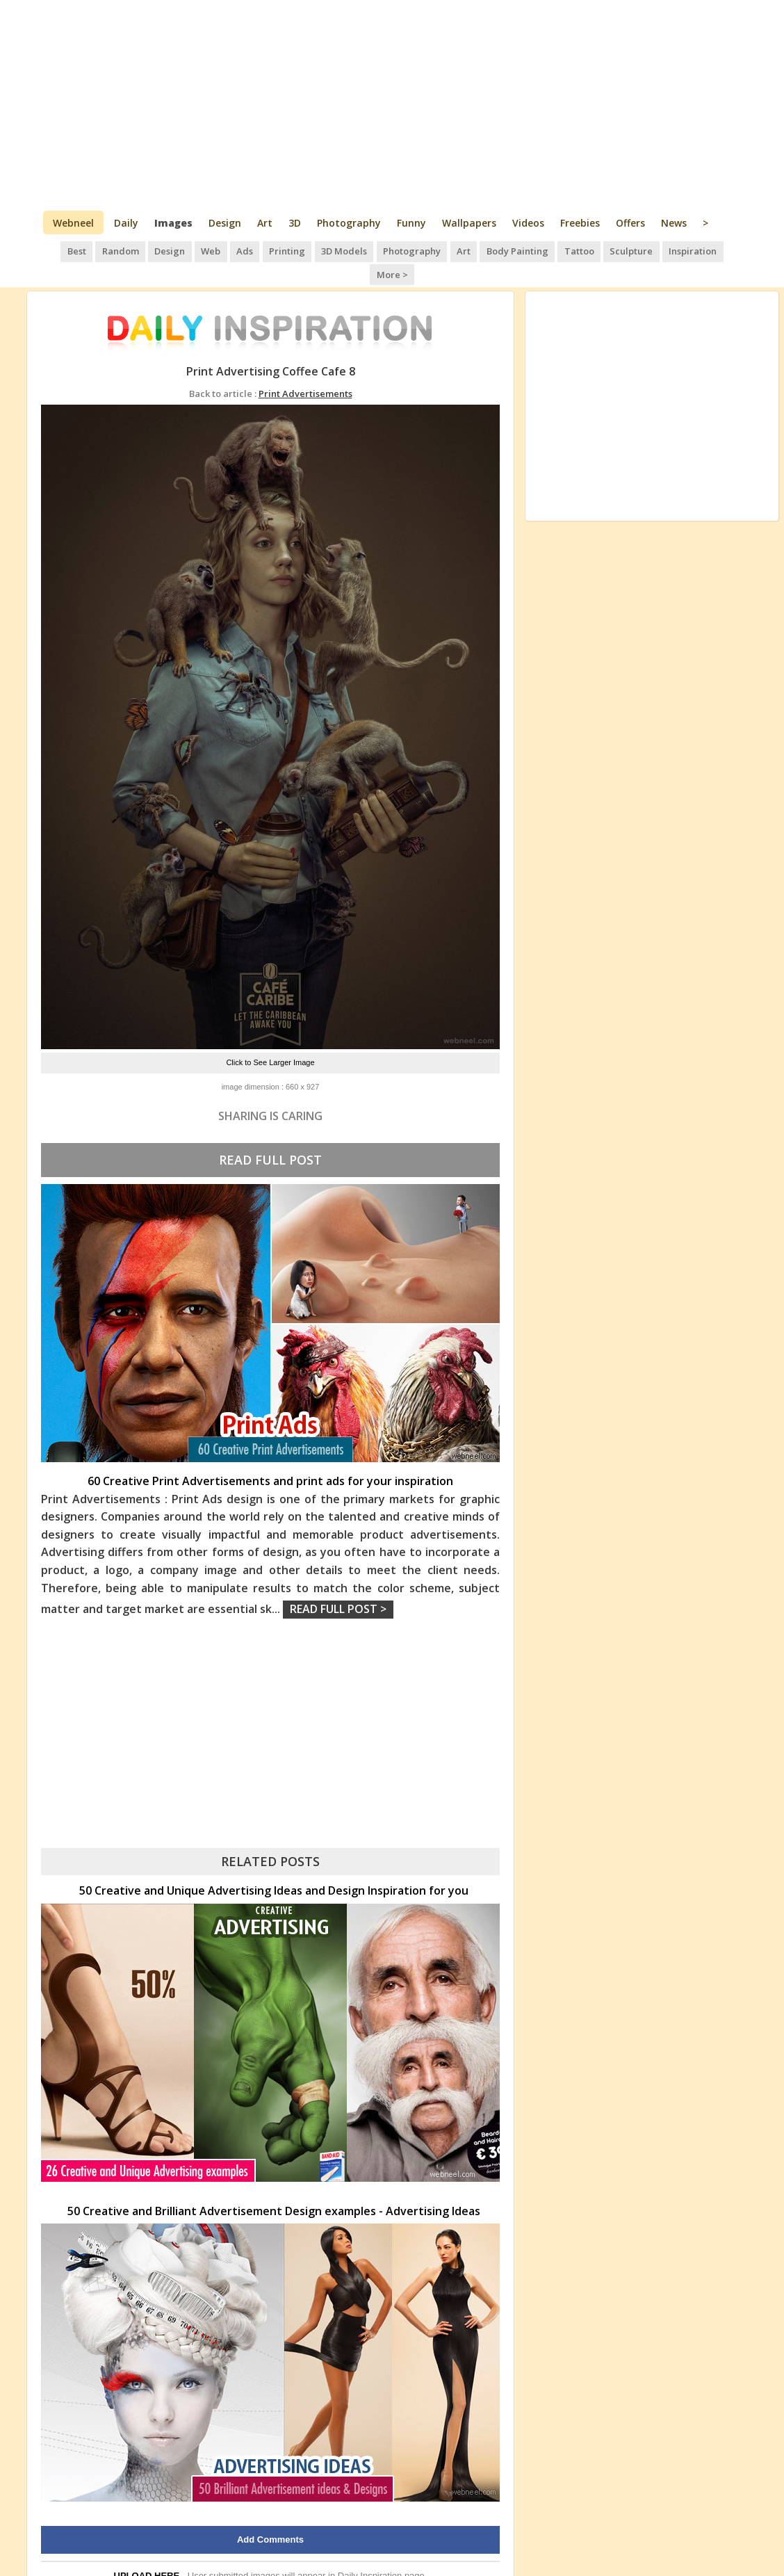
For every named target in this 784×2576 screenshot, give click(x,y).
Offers (630, 222)
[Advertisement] (392, 104)
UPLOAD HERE (147, 2551)
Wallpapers (469, 222)
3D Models (321, 250)
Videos (528, 222)
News (674, 222)
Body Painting (492, 250)
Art (264, 222)
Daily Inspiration (370, 2551)
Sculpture (604, 250)
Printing (265, 250)
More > (719, 250)
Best (58, 250)
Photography (349, 222)
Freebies (580, 222)
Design (225, 222)
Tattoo (552, 250)
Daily (126, 222)
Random (101, 250)
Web (190, 250)
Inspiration (664, 250)
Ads (223, 250)
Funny (411, 222)
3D (294, 222)
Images (173, 222)
